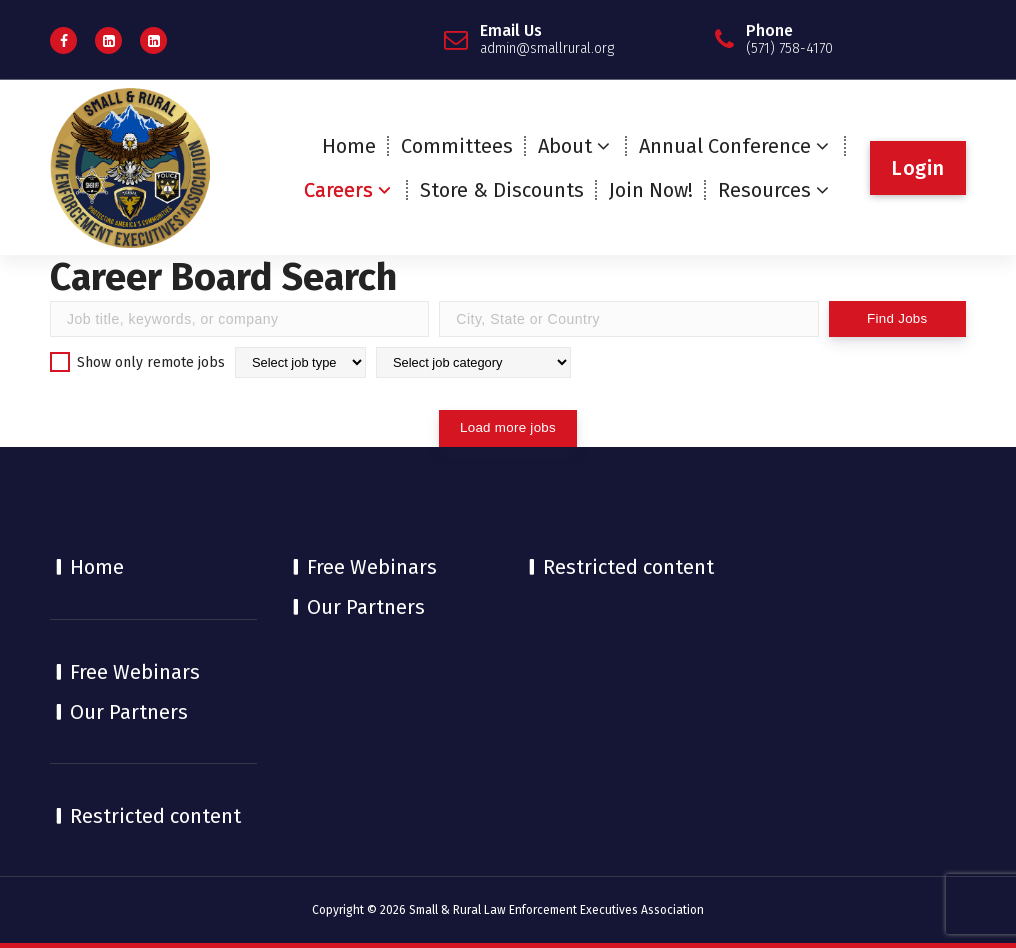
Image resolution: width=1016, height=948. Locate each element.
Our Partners (129, 712)
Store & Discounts (502, 190)
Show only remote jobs (137, 362)
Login (918, 168)
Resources (764, 190)
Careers (338, 190)
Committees (457, 146)
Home (349, 146)
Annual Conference (725, 146)
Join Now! (651, 190)
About (565, 146)
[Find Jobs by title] (239, 318)
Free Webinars (135, 672)
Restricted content (155, 816)
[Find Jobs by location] (628, 318)
